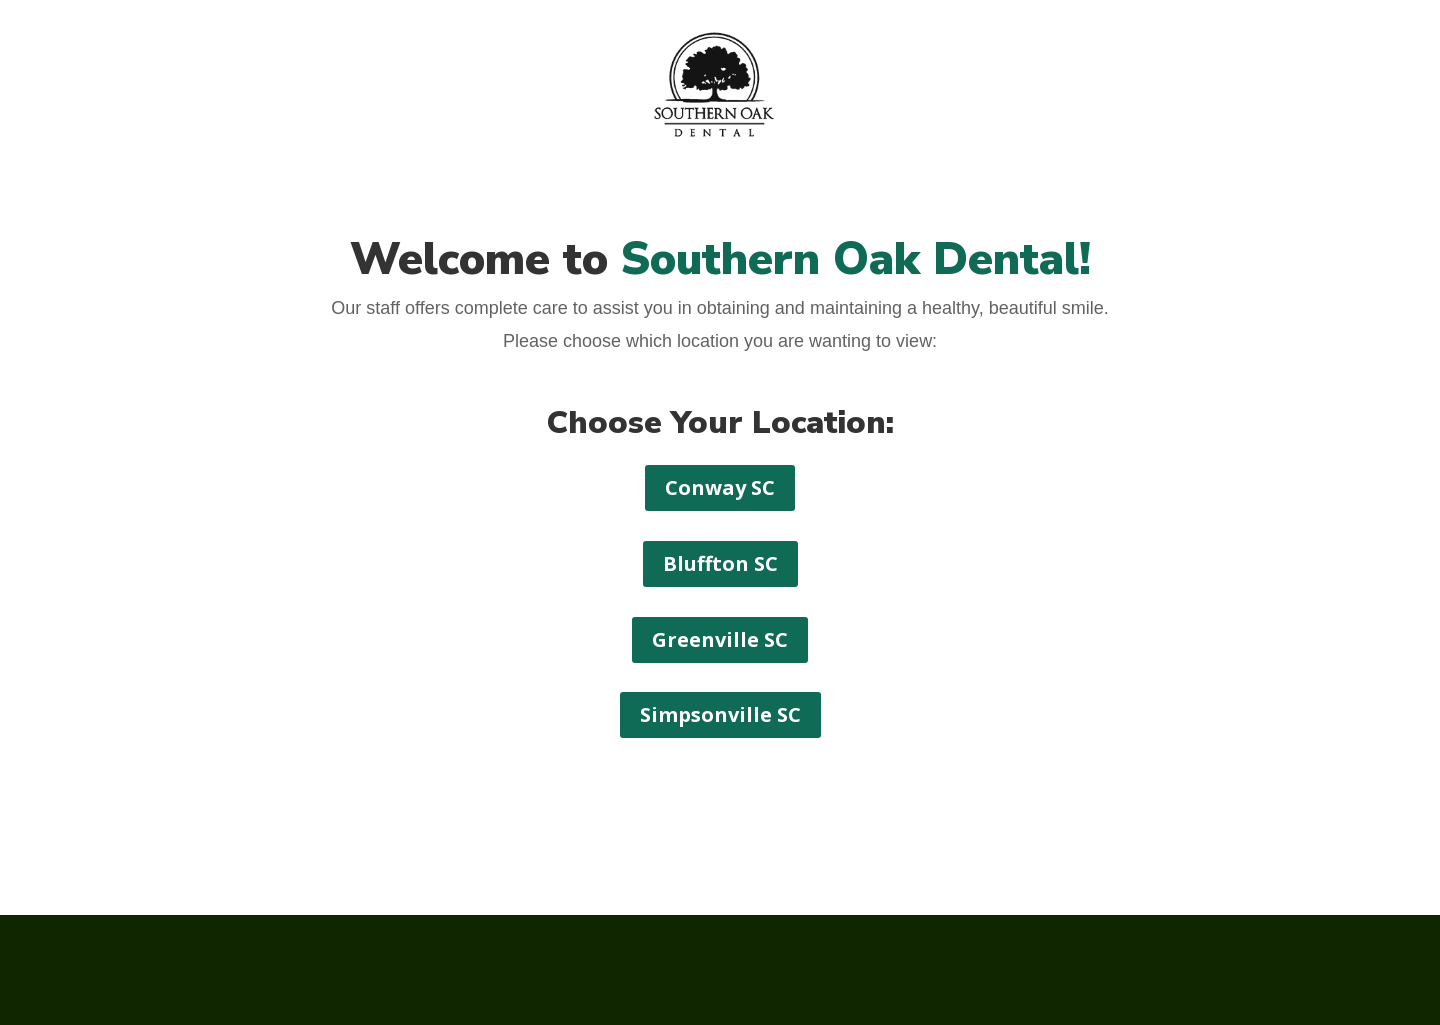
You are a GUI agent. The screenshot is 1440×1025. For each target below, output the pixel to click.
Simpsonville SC (720, 714)
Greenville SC (720, 639)
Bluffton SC (720, 563)
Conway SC (720, 487)
